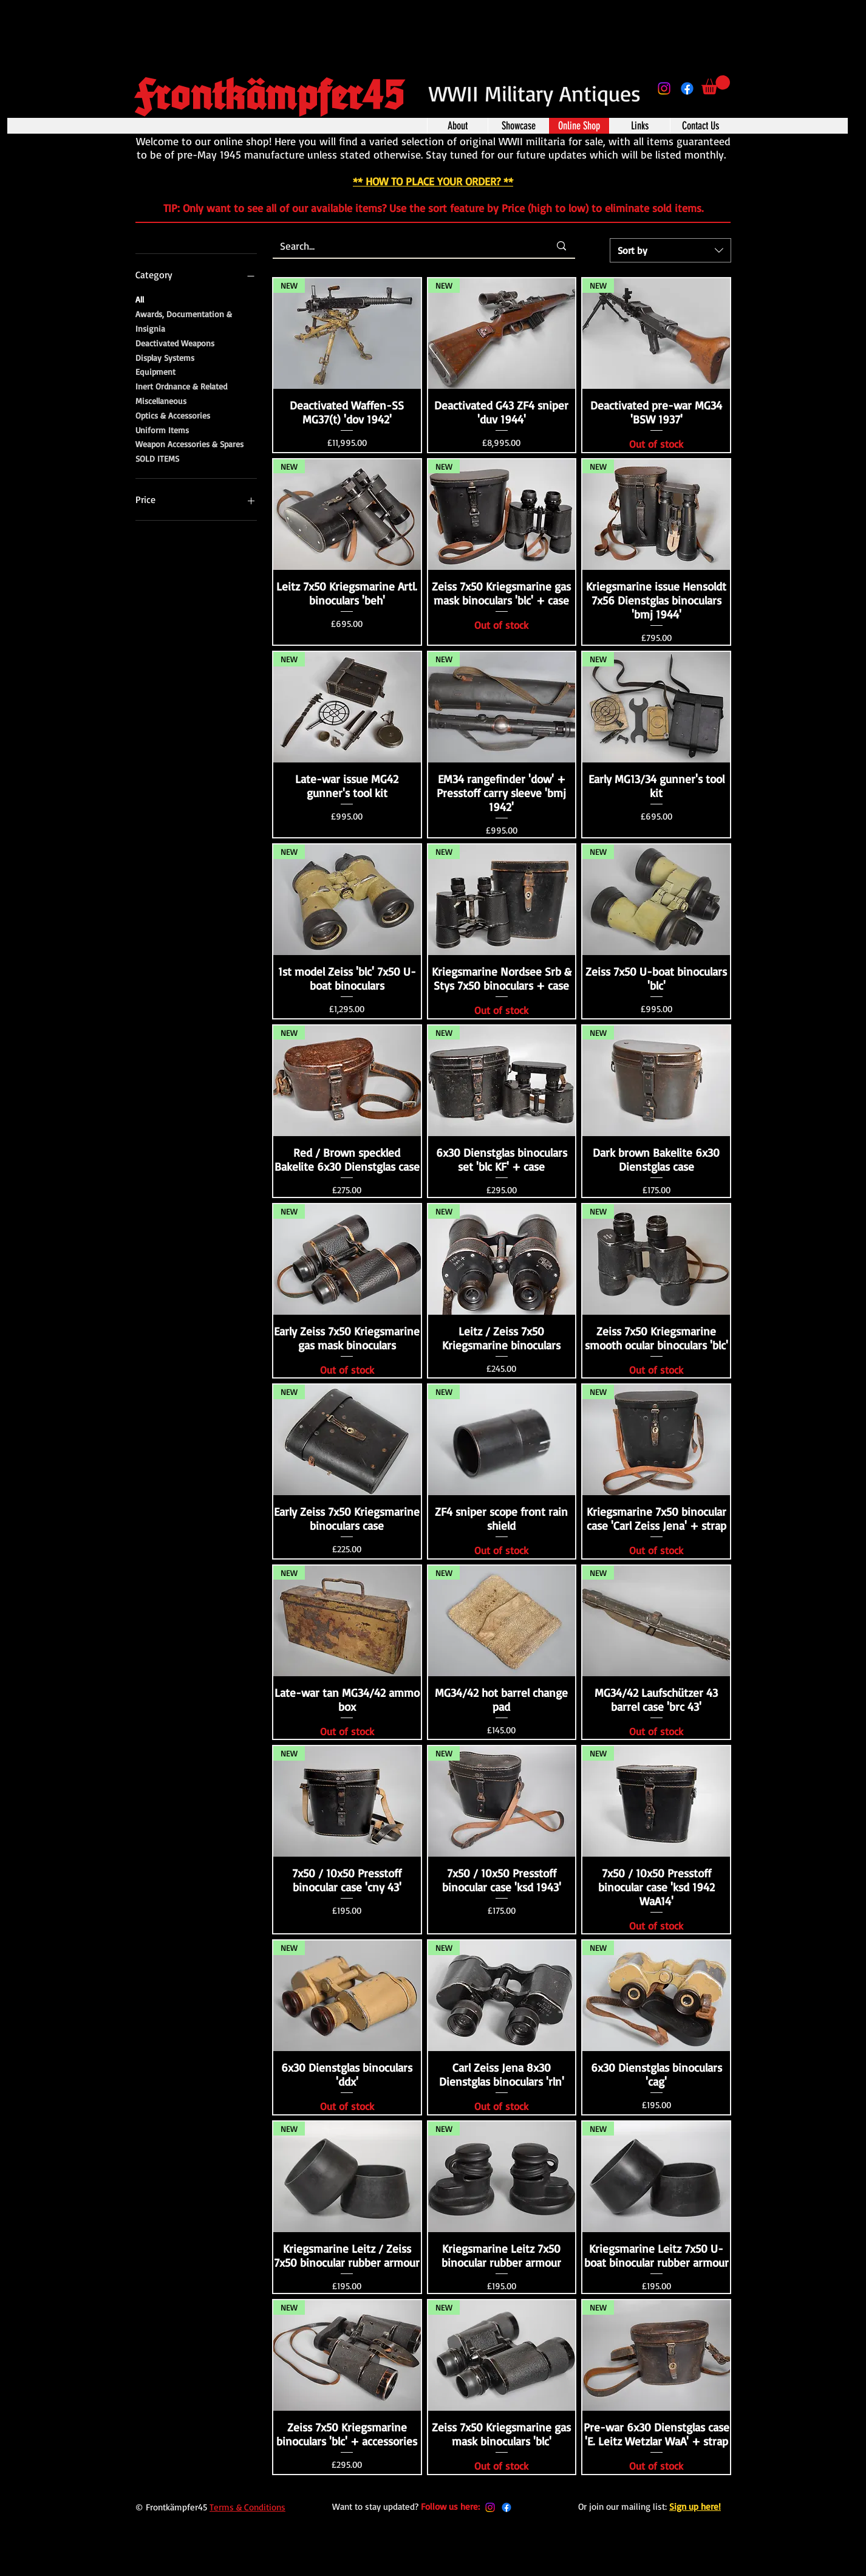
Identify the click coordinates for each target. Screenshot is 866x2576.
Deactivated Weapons (174, 342)
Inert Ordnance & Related (181, 385)
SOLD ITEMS (157, 457)
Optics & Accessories (172, 414)
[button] (715, 84)
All (139, 298)
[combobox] (670, 250)
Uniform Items (162, 429)
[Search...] (405, 246)
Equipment (155, 371)
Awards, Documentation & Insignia (183, 320)
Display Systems (164, 357)
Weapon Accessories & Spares (189, 443)
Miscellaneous (160, 400)
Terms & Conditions (247, 2507)
